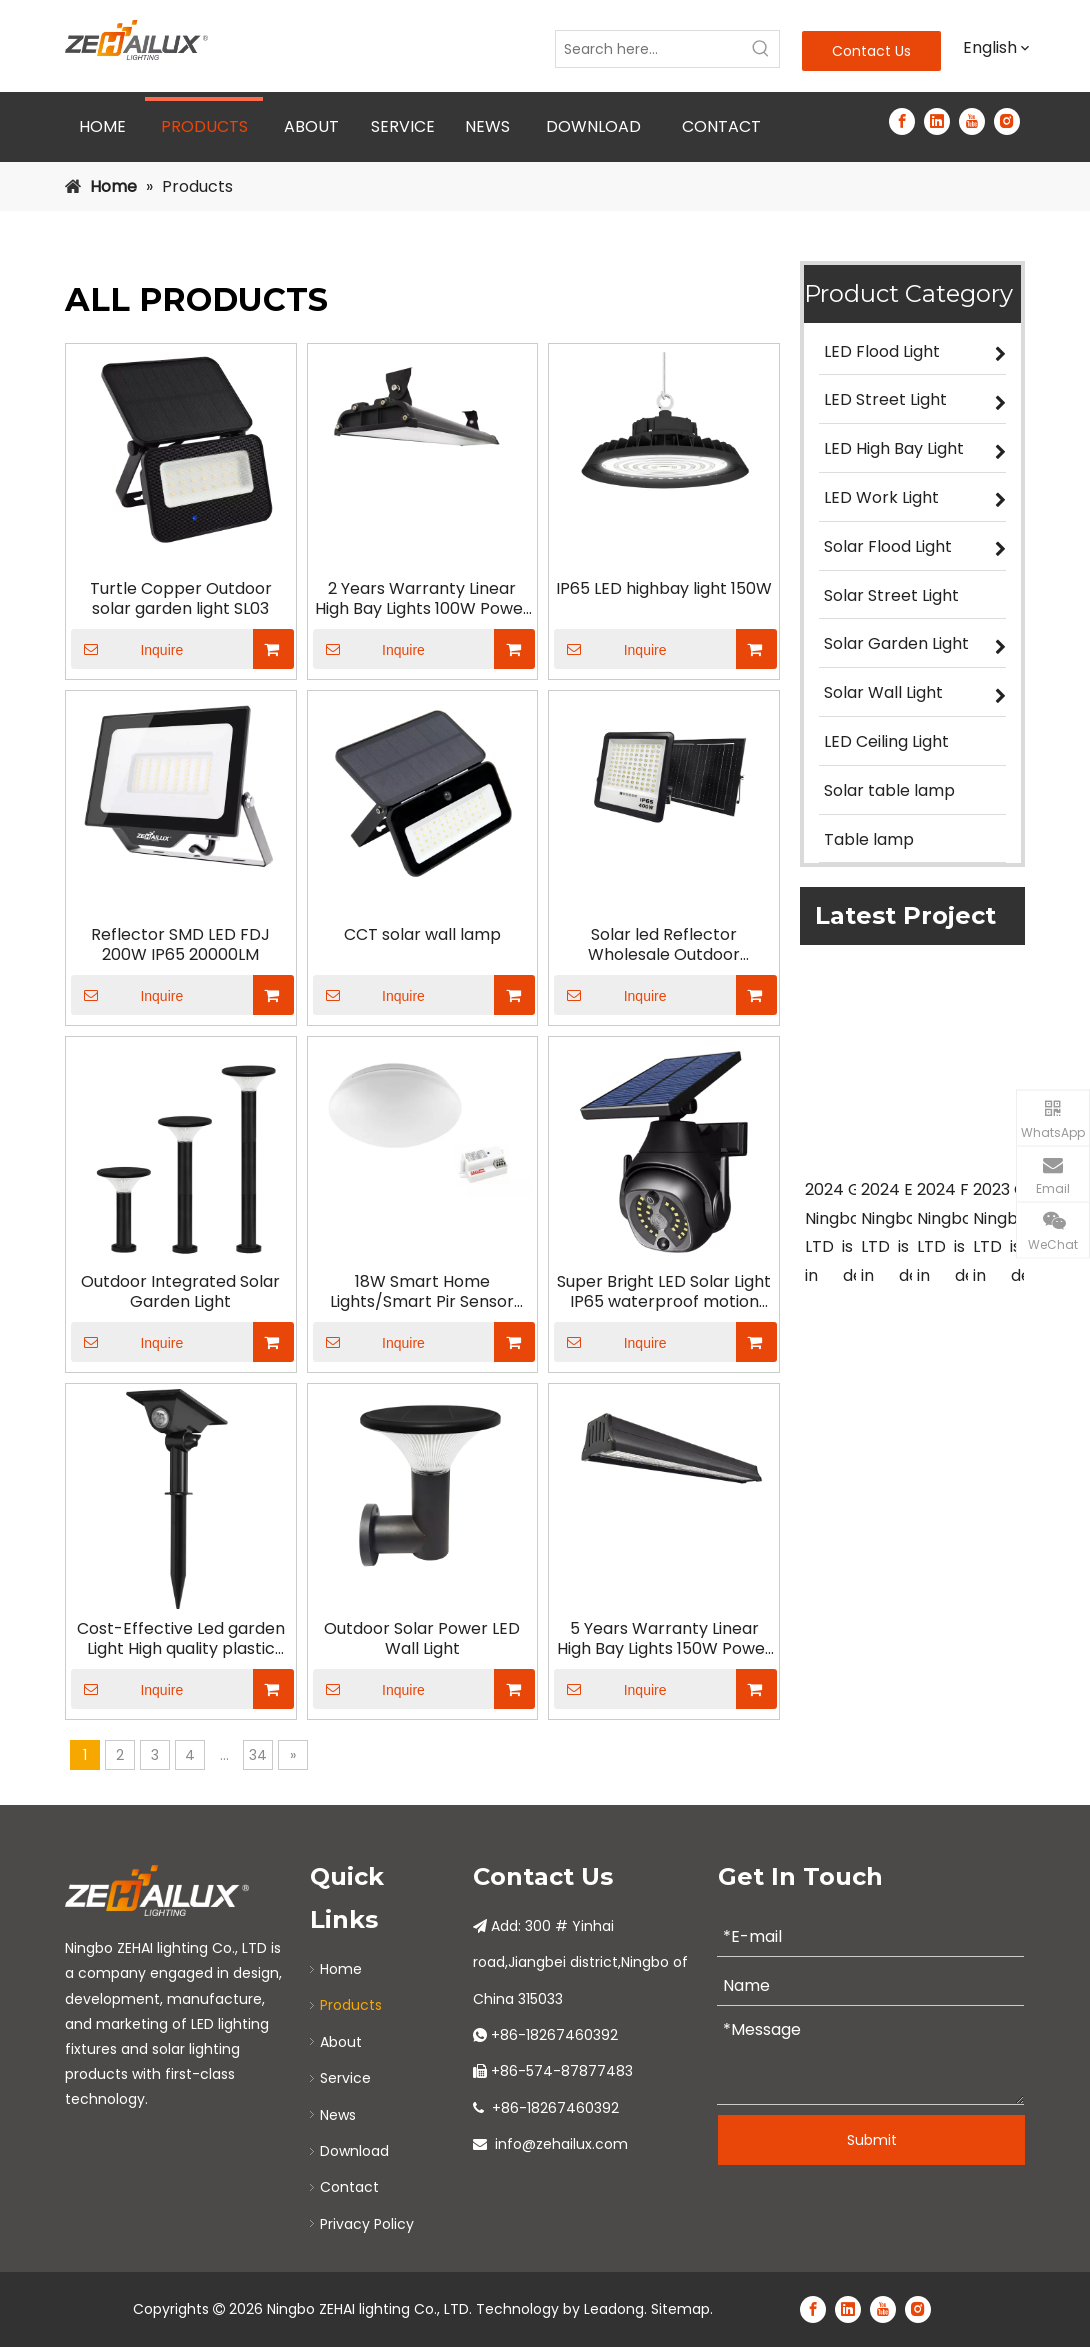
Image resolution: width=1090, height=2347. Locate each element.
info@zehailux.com (561, 2144)
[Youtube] (972, 121)
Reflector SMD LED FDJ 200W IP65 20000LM (180, 945)
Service (345, 2078)
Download (354, 2151)
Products (351, 2005)
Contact (349, 2187)
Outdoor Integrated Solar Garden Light (180, 1292)
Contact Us (871, 51)
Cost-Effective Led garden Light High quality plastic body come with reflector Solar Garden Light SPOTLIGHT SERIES (181, 1639)
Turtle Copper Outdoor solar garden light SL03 (181, 599)
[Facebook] (902, 121)
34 (258, 1755)
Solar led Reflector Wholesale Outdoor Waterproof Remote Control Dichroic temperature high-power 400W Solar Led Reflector (664, 945)
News (338, 2115)
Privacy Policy (367, 2224)
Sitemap (680, 2309)
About (341, 2042)
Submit (872, 2140)
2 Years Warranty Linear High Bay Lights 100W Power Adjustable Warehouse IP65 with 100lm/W (422, 599)
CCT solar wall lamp (422, 935)
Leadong (614, 2309)
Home (341, 1969)
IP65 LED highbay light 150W (664, 589)
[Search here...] (649, 49)
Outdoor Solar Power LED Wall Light (422, 1639)
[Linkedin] (937, 121)
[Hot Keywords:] (761, 49)
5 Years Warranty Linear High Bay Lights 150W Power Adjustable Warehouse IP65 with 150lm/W (664, 1639)
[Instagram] (1007, 121)
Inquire (127, 649)
